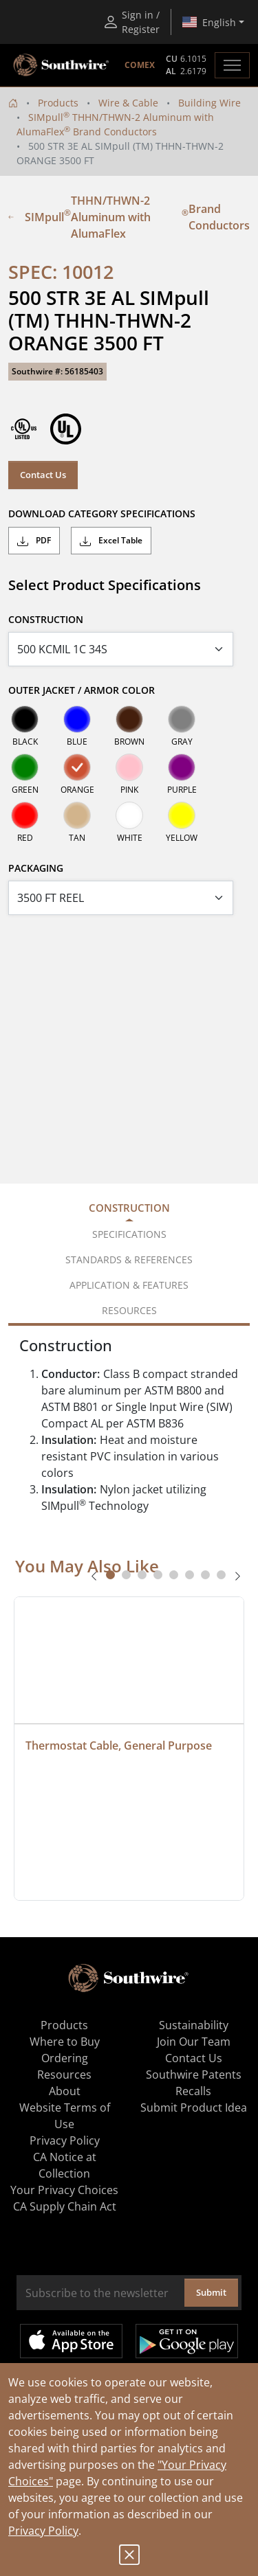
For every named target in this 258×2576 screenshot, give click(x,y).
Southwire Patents (193, 2074)
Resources (64, 2074)
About (64, 2091)
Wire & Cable (128, 102)
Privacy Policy (43, 2530)
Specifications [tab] (129, 1234)
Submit (211, 2292)
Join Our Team (193, 2041)
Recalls (193, 2091)
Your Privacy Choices (64, 2189)
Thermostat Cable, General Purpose (118, 1745)
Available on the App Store (71, 2341)
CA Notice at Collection (64, 2165)
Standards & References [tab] (129, 1259)
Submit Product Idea (193, 2107)
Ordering (64, 2058)
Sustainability (193, 2025)
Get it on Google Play (187, 2341)
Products (58, 102)
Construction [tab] (129, 1207)
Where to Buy (65, 2041)
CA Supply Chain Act (64, 2206)
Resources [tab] (129, 1310)
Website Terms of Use (64, 2116)
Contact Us (43, 474)
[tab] (110, 1574)
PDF (34, 540)
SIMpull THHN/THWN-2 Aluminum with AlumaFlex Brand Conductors (129, 217)
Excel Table (111, 540)
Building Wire (209, 102)
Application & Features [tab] (129, 1284)
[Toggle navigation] (232, 65)
